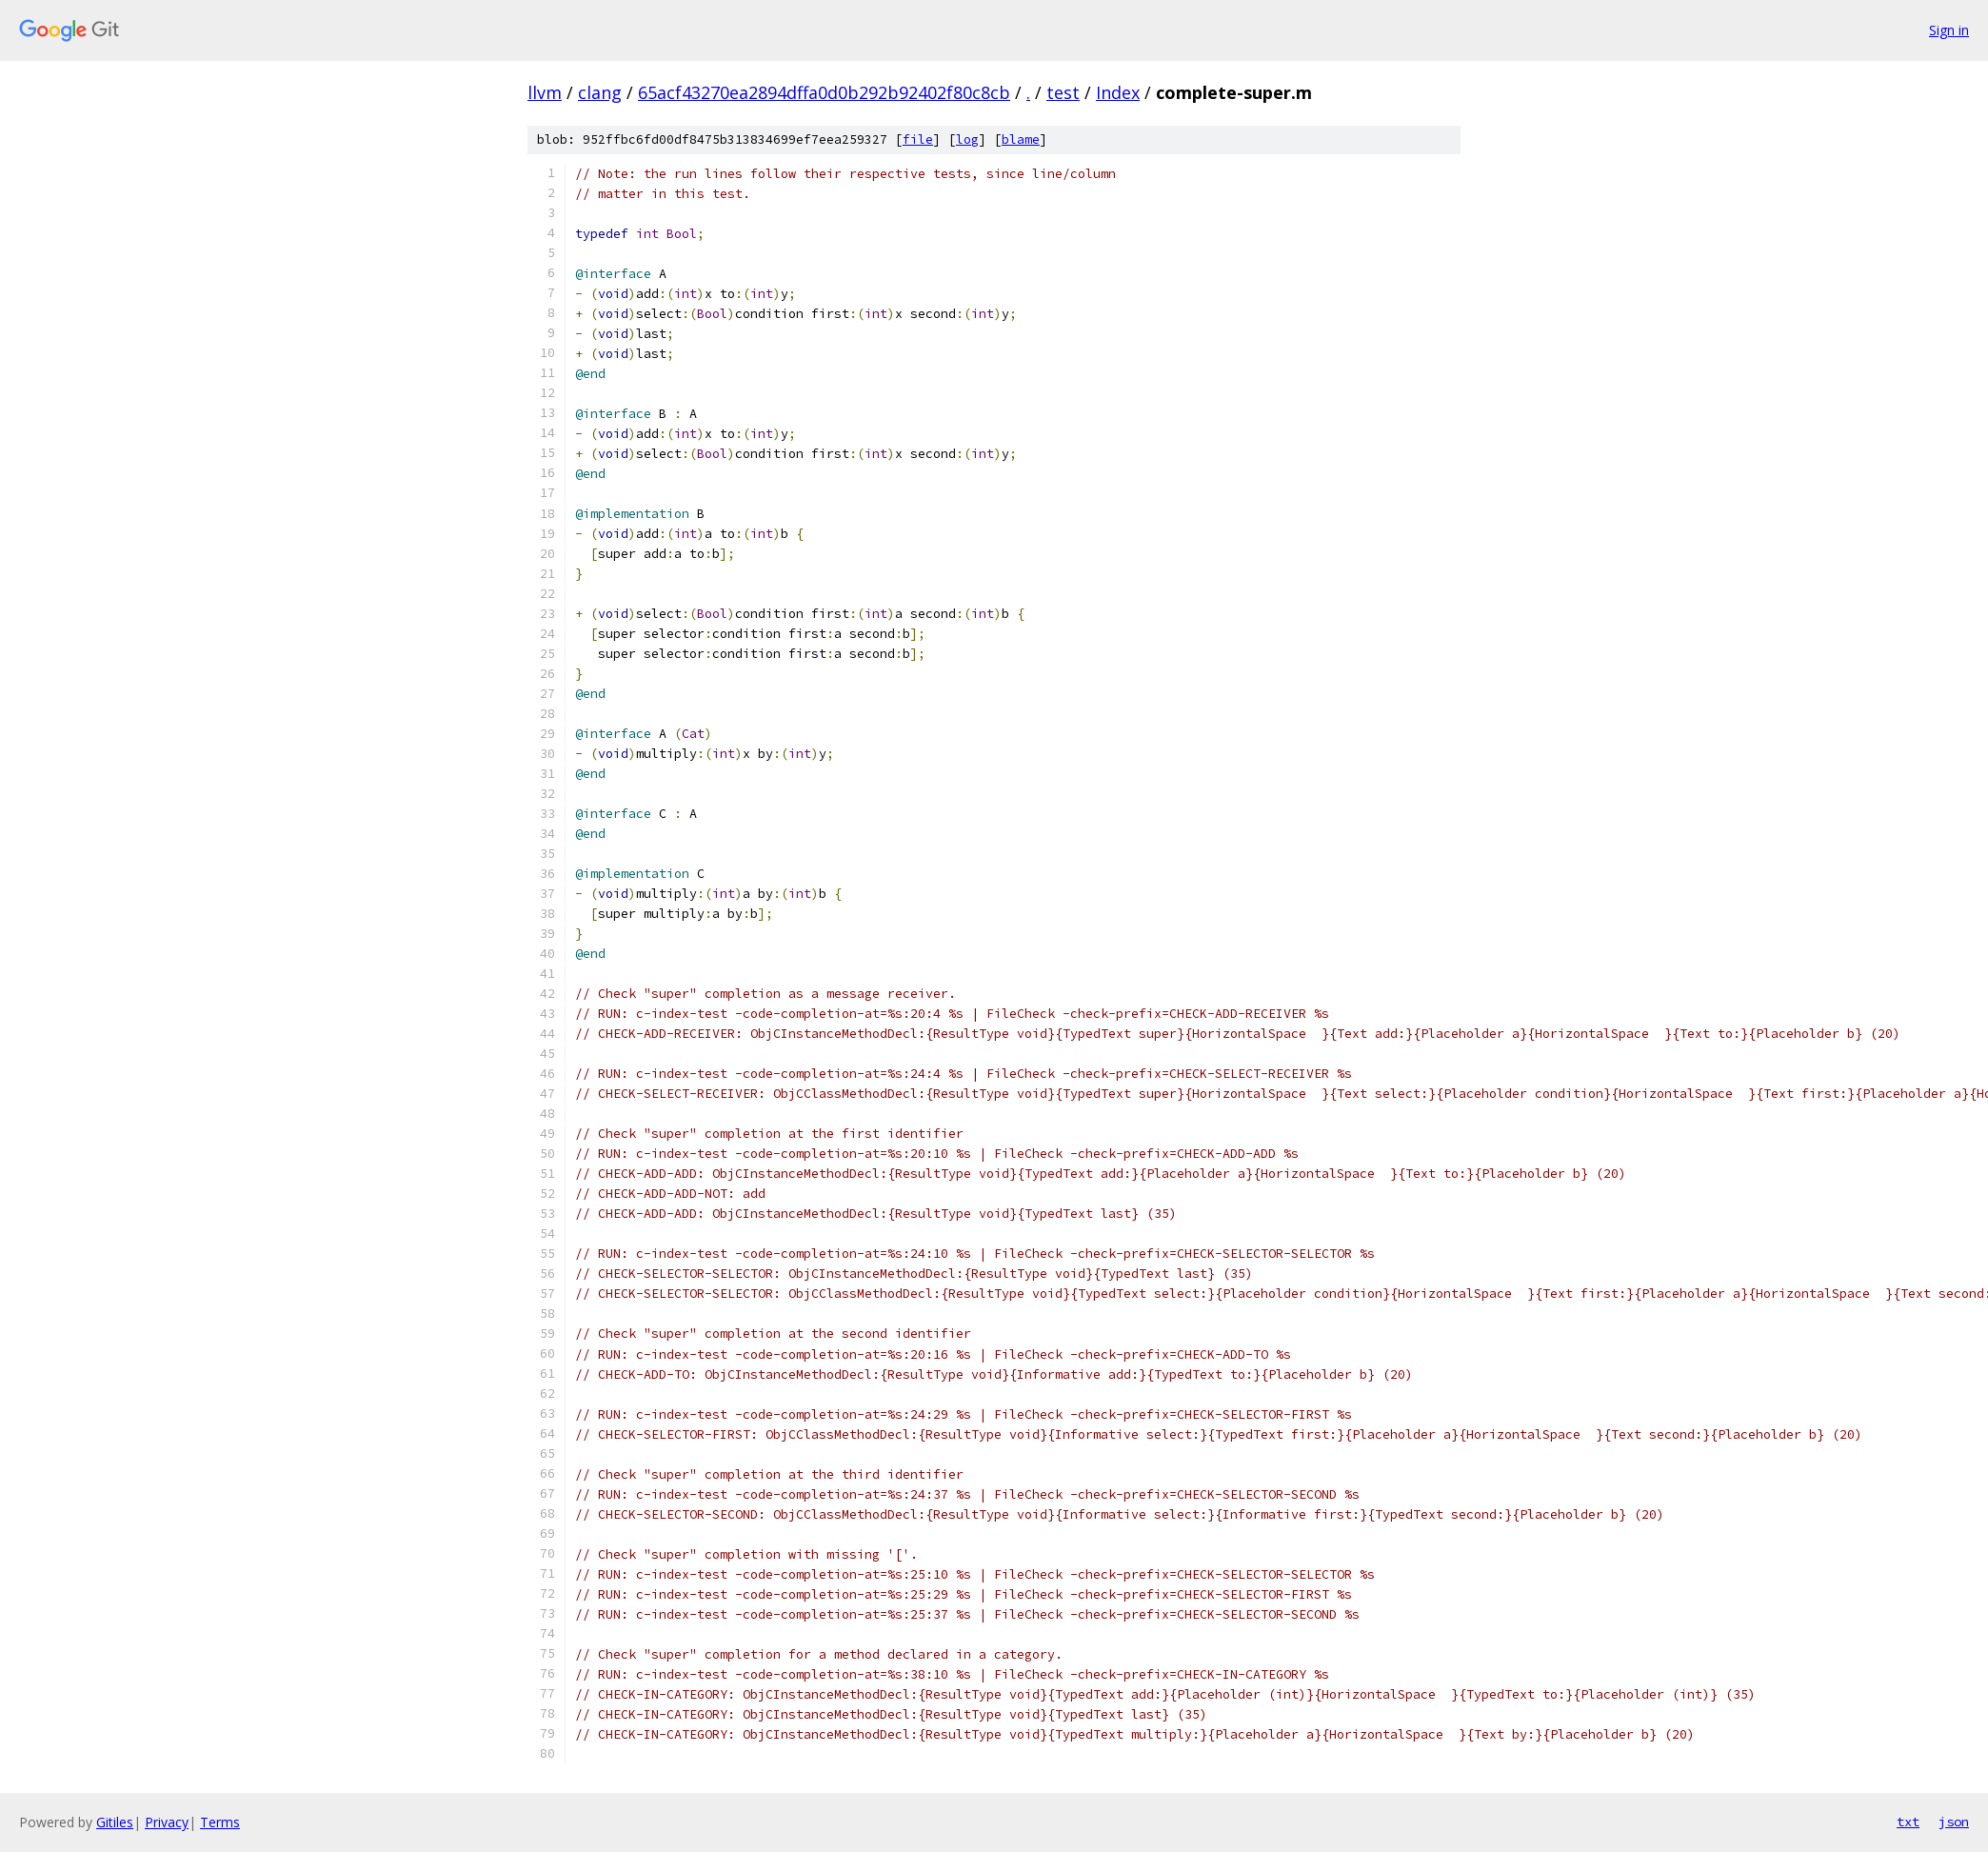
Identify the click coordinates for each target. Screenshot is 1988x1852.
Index (1118, 92)
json (1953, 1821)
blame (1021, 139)
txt (1908, 1821)
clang (600, 92)
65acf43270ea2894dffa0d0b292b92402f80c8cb (824, 92)
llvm (544, 92)
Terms (220, 1822)
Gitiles (114, 1822)
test (1063, 92)
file (918, 139)
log (967, 139)
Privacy (167, 1822)
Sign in (1949, 30)
